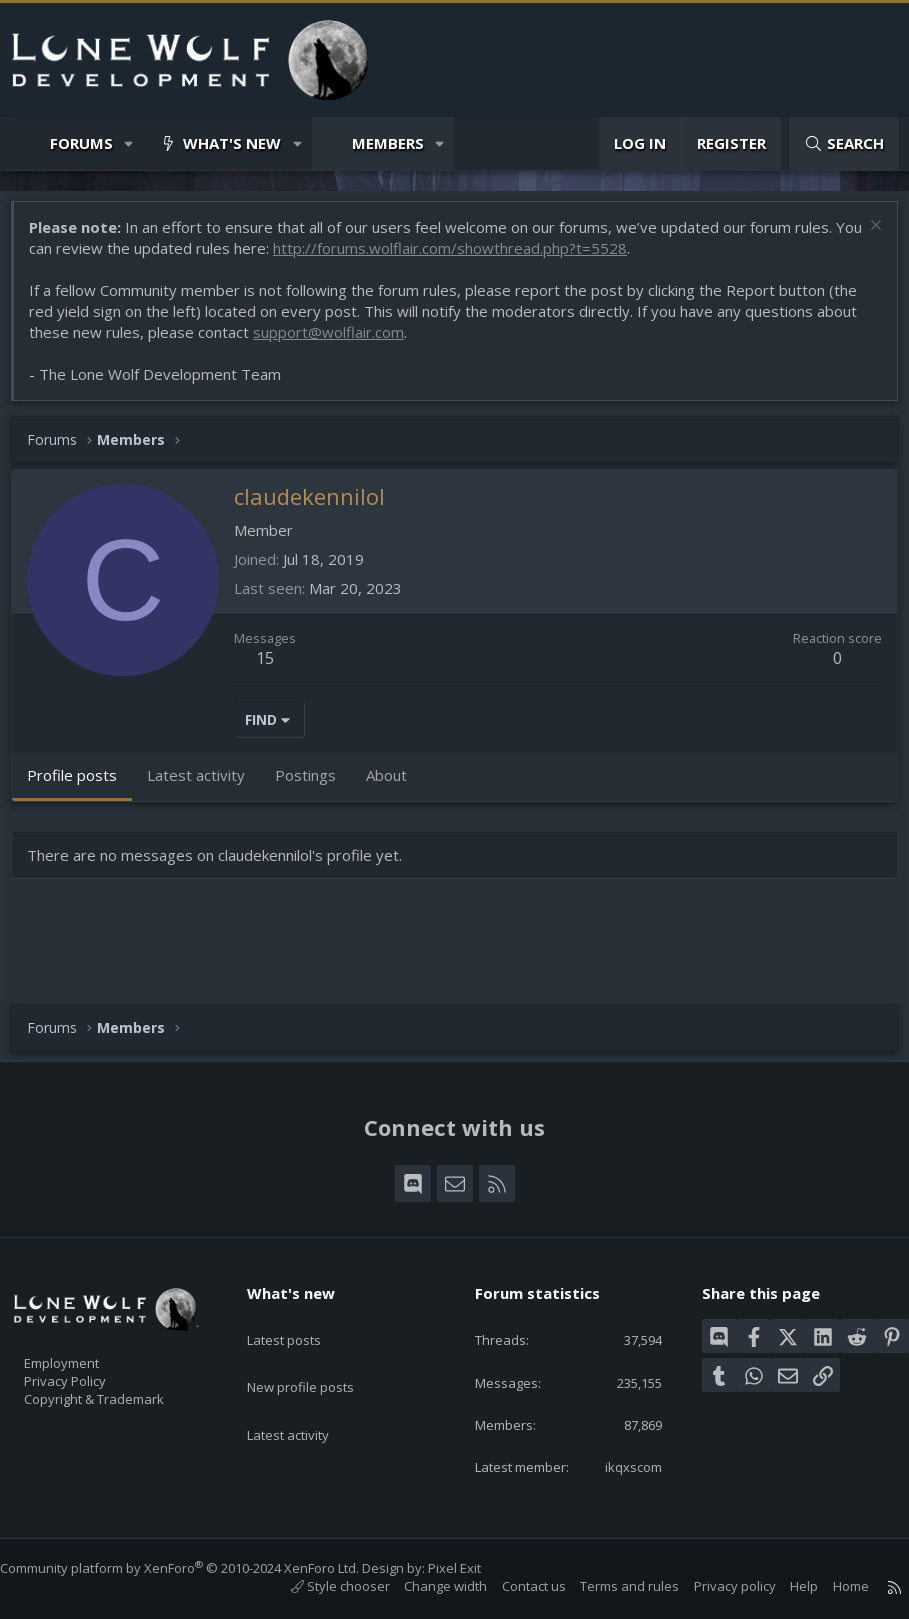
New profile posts (319, 1336)
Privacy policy (715, 1586)
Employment (87, 1330)
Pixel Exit (474, 1568)
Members (388, 143)
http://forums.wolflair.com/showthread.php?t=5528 (490, 258)
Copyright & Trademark (125, 1372)
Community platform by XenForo (199, 1568)
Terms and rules (609, 1586)
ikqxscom (620, 1465)
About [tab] (396, 785)
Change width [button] (425, 1586)
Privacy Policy (91, 1351)
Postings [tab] (315, 785)
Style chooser (320, 1586)
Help (784, 1586)
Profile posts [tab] (82, 785)
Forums (81, 143)
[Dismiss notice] (863, 237)
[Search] (844, 143)
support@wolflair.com (338, 342)
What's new (232, 143)
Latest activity (306, 1375)
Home (831, 1586)
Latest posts (301, 1297)
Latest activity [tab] (206, 785)
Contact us (514, 1586)
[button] (129, 143)
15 (275, 668)
